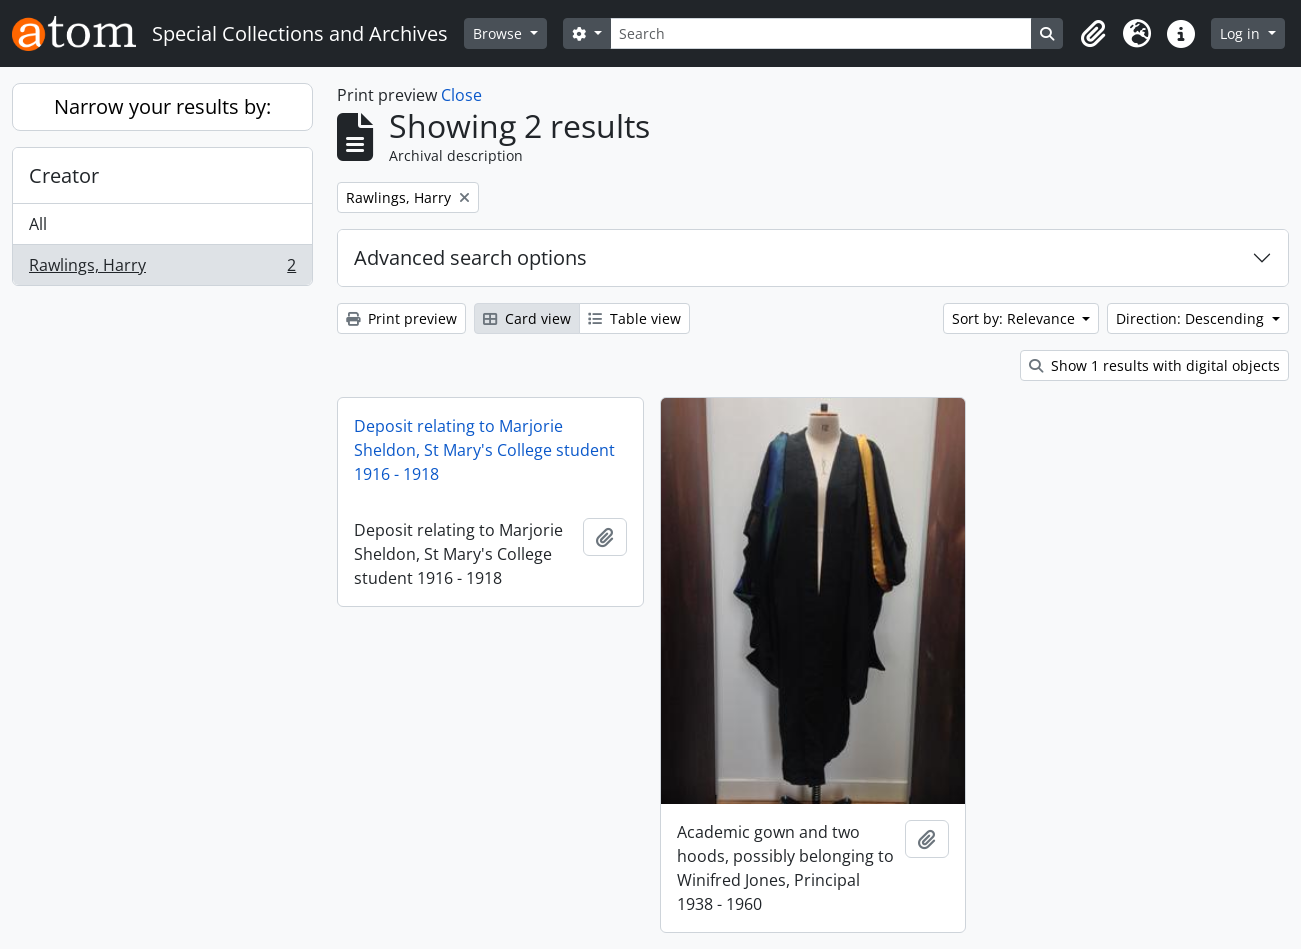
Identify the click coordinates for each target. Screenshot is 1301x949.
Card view (527, 318)
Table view (634, 318)
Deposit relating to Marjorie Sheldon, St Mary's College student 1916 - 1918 (484, 450)
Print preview (401, 318)
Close (461, 95)
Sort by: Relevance (1015, 318)
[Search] (821, 33)
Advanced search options (470, 257)
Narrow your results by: (162, 106)
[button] (1093, 34)
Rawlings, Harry (162, 269)
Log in (1242, 33)
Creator (64, 175)
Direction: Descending (1192, 318)
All (38, 224)
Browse (499, 33)
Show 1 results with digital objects (1154, 365)
